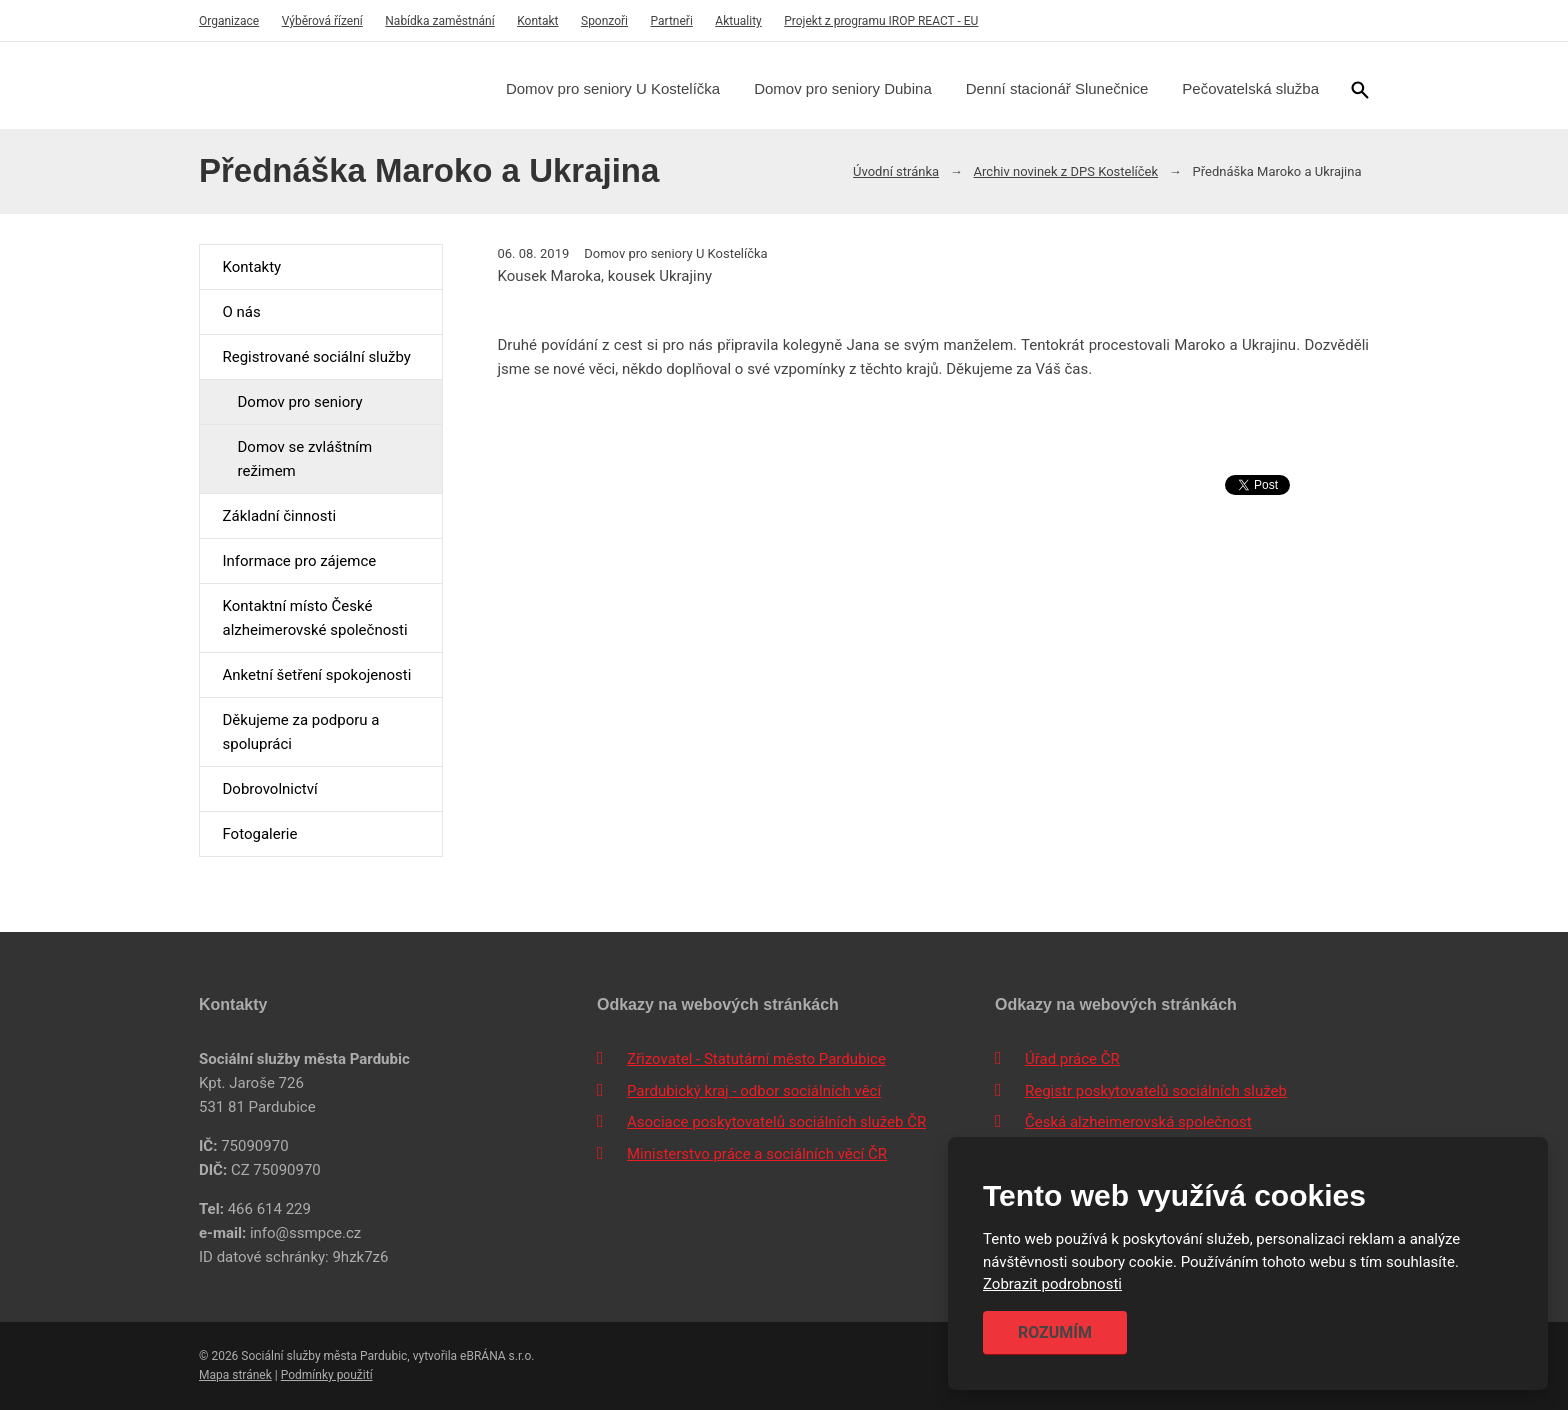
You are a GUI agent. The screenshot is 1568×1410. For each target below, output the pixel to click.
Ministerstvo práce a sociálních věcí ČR (757, 1154)
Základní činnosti (279, 516)
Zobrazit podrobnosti (1052, 1285)
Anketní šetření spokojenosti (316, 675)
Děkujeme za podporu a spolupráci (300, 732)
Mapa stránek (235, 1375)
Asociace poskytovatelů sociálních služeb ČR (776, 1122)
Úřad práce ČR (1072, 1059)
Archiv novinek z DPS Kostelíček (1066, 171)
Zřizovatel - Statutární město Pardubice (756, 1059)
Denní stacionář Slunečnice (1057, 88)
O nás (241, 312)
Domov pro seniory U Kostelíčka (613, 88)
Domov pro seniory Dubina (843, 88)
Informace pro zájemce (299, 561)
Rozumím (1055, 1332)
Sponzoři (604, 21)
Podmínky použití (327, 1375)
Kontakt (537, 21)
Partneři (672, 21)
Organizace (229, 21)
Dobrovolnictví (269, 789)
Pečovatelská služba (1250, 88)
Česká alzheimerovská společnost (1138, 1122)
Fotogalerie (259, 834)
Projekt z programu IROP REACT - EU (881, 21)
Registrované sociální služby (316, 357)
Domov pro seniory (299, 402)
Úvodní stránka (896, 171)
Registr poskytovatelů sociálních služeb (1156, 1091)
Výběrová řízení (322, 21)
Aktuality (738, 21)
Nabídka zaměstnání (439, 21)
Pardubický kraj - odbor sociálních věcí (754, 1091)
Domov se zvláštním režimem (304, 459)
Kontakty (251, 267)
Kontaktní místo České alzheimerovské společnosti (314, 618)
